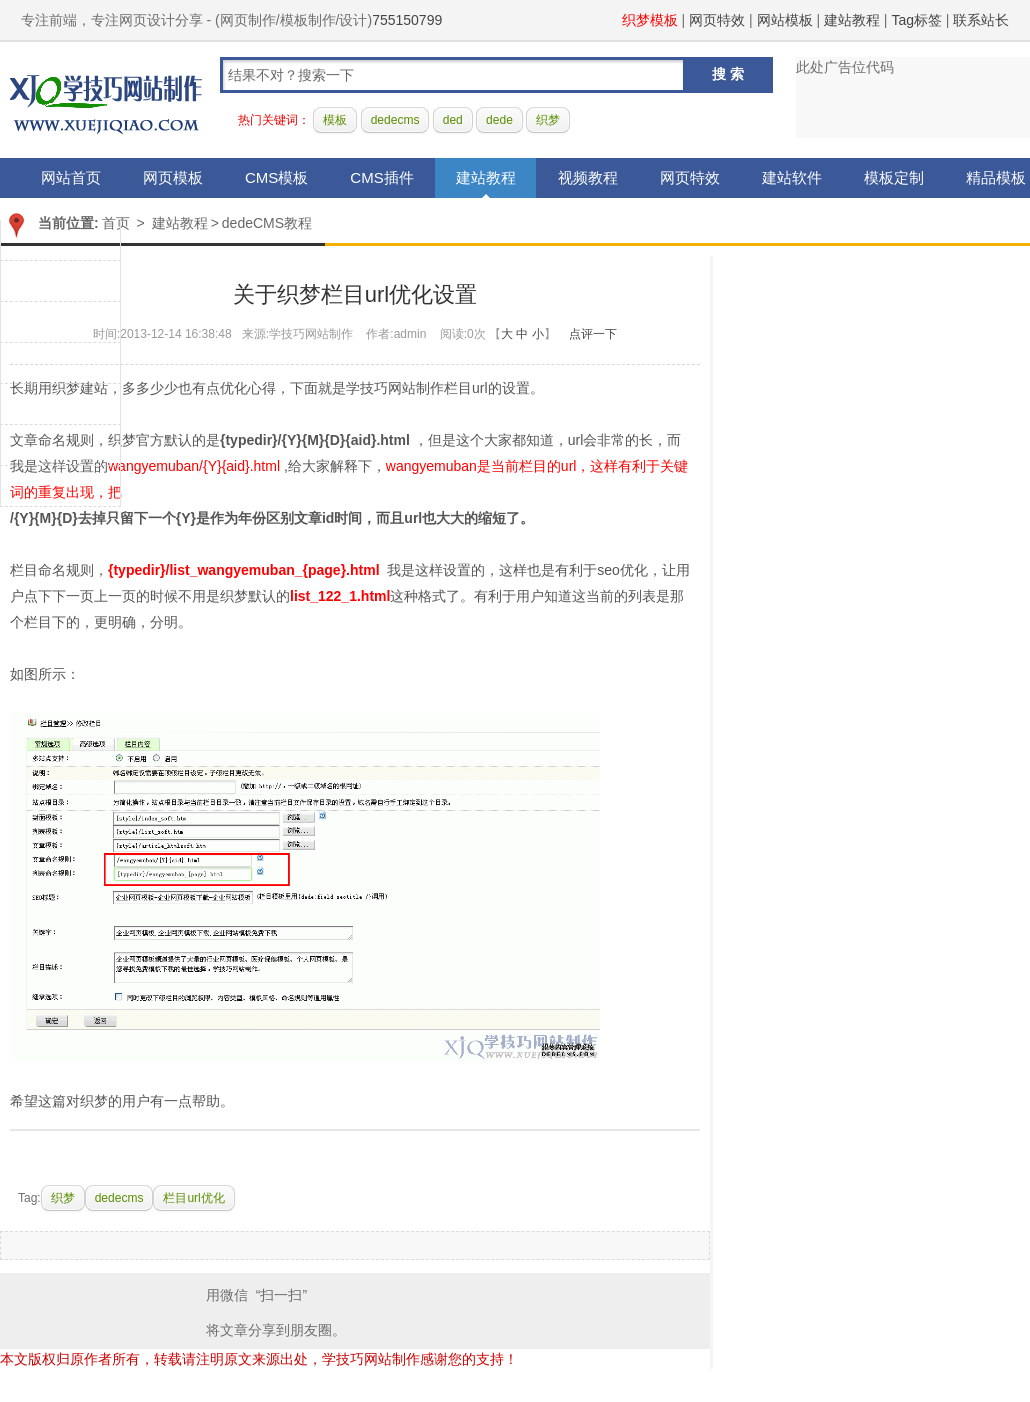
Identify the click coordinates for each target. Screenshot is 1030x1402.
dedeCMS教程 (267, 223)
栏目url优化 (193, 1198)
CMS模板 (276, 177)
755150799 (407, 20)
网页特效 (717, 20)
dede (499, 120)
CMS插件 (381, 177)
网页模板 (173, 177)
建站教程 (852, 20)
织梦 (548, 120)
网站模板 (785, 20)
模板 (335, 120)
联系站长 (981, 20)
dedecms (395, 120)
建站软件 (792, 177)
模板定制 (894, 177)
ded (453, 120)
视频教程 (588, 177)
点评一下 (593, 334)
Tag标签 (916, 20)
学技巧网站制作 (106, 100)
